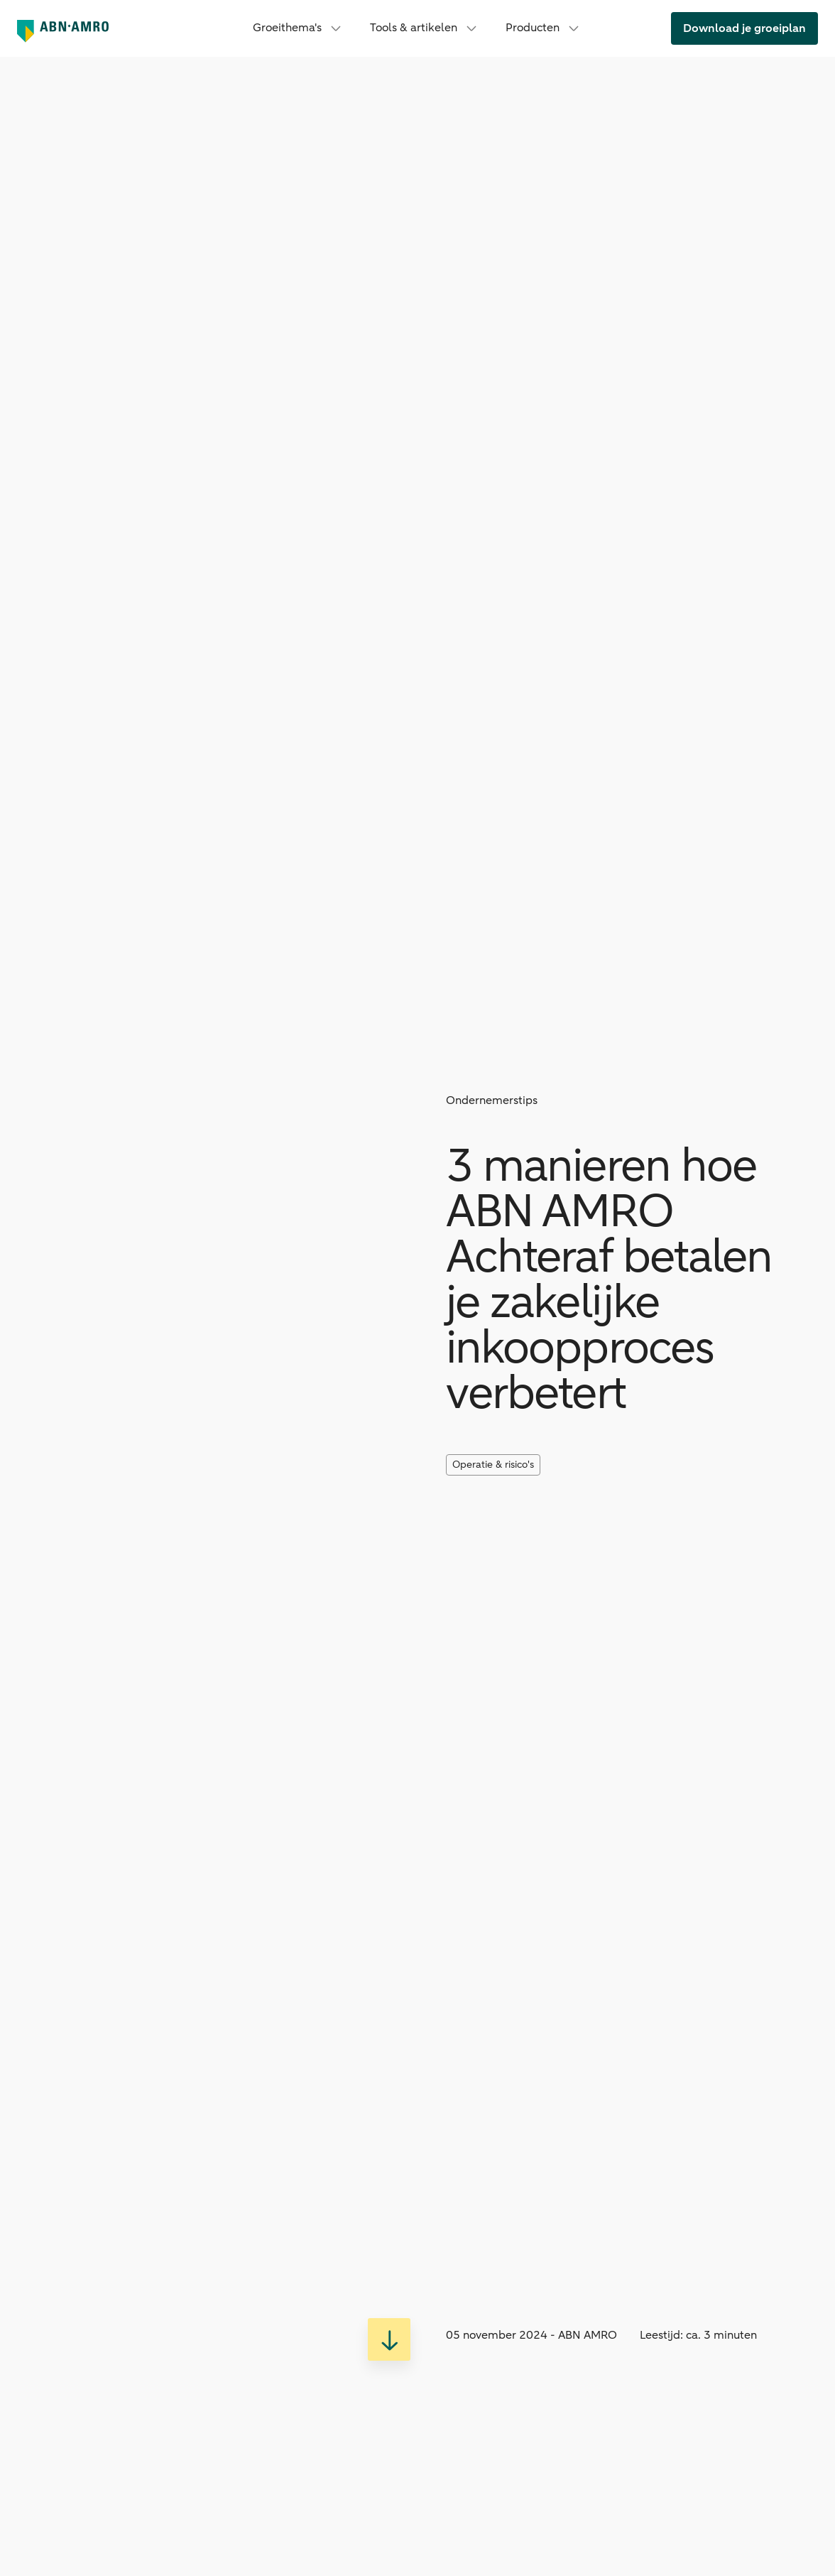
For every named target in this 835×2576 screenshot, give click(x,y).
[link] (744, 28)
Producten (544, 28)
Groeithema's (298, 28)
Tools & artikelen (425, 28)
